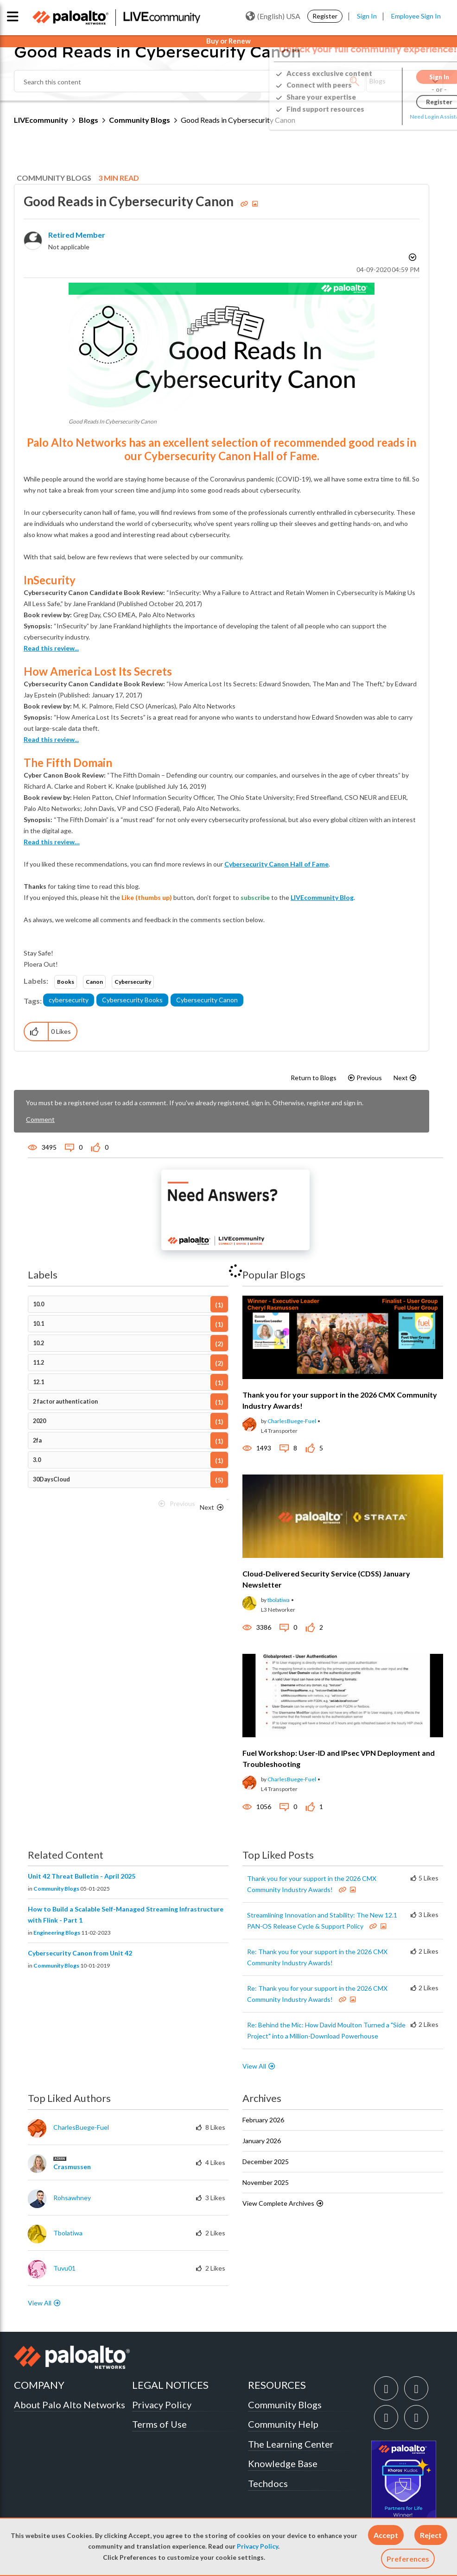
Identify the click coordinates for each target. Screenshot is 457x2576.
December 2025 (265, 2161)
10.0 (38, 1304)
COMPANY (39, 2385)
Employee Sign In (416, 16)
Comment (40, 1119)
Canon (94, 981)
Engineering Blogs (56, 1932)
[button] (386, 2535)
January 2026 (261, 2141)
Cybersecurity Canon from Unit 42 (80, 1953)
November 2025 (265, 2182)
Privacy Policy (257, 2546)
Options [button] (411, 258)
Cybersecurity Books (132, 1000)
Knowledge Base (282, 2463)
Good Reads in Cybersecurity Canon (130, 201)
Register (324, 16)
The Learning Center (291, 2443)
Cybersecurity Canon (207, 1000)
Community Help (283, 2424)
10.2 (38, 1343)
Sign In (367, 16)
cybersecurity (69, 1000)
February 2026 (263, 2120)
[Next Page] (212, 1507)
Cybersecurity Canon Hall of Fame (276, 864)
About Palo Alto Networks (69, 2404)
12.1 (38, 1382)
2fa (37, 1440)
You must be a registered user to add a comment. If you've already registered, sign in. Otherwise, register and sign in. (194, 1103)
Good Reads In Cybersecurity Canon (113, 421)
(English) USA (273, 16)
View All (254, 2066)
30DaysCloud (51, 1479)
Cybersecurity (132, 981)
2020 (39, 1421)
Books (65, 981)
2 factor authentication (65, 1401)
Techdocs (268, 2483)
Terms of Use (159, 2424)
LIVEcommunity (41, 119)
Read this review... (51, 648)
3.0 (37, 1459)
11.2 (38, 1362)
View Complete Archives (283, 2203)
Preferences (408, 2558)
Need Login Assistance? (401, 116)
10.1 (38, 1323)
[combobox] (189, 81)
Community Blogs (139, 119)
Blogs (88, 119)
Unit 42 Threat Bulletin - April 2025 (81, 1876)
